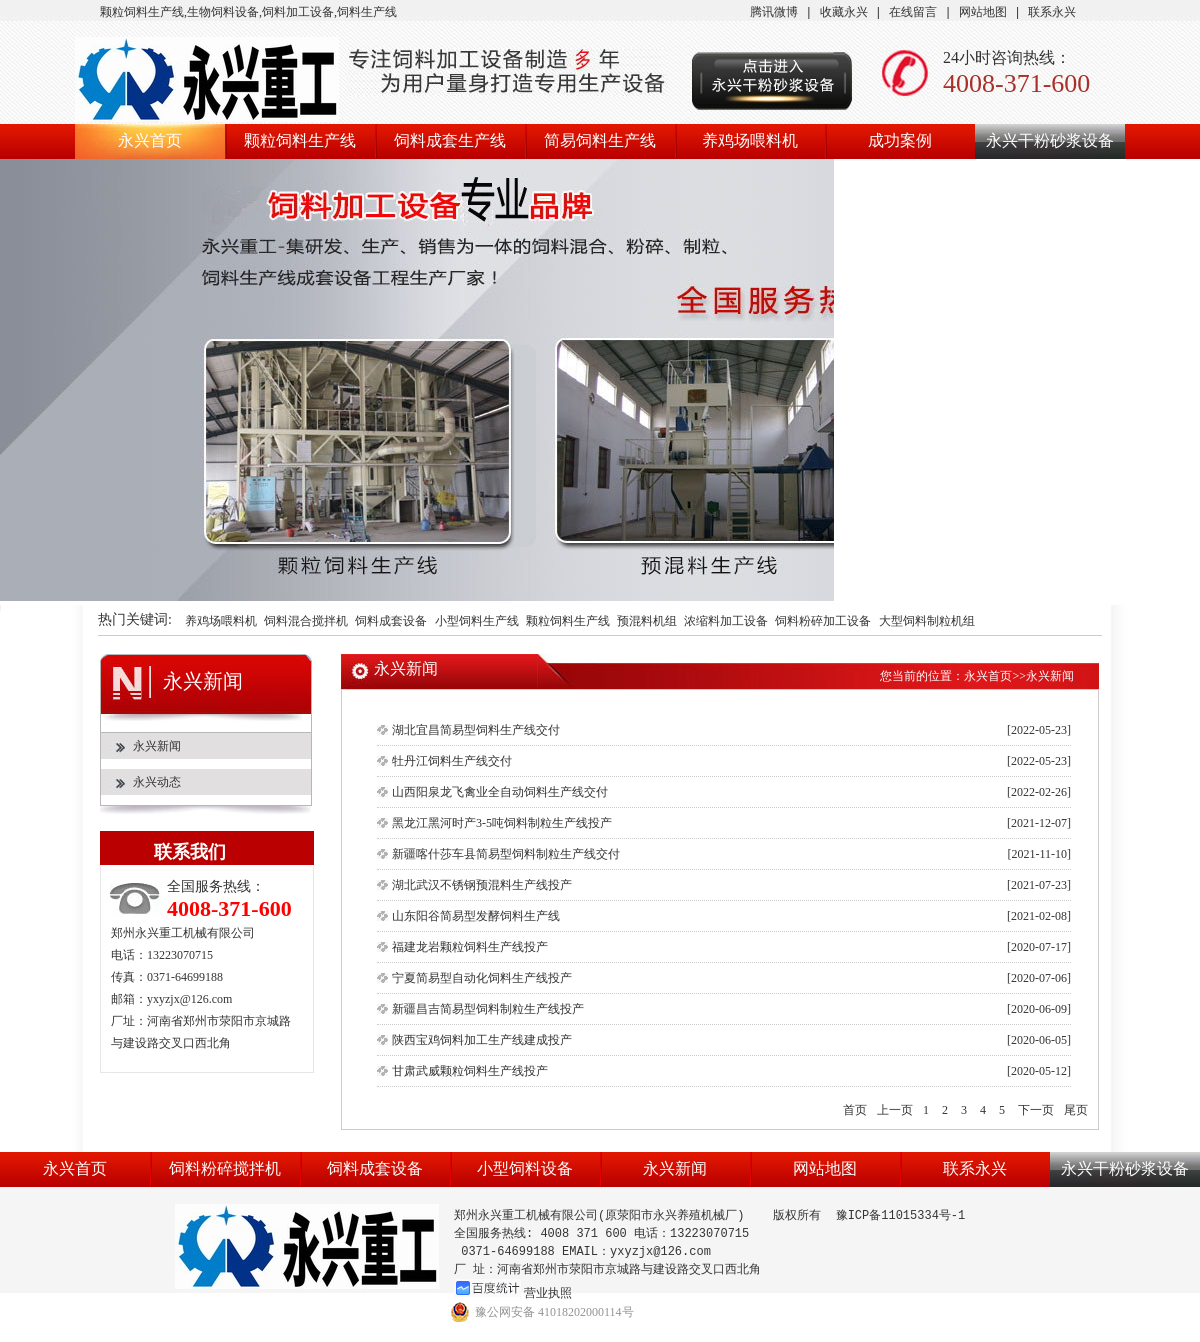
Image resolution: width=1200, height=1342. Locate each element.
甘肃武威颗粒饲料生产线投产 (470, 1071)
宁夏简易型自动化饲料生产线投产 (482, 978)
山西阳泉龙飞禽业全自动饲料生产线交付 (500, 792)
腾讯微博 (774, 12)
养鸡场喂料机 (750, 140)
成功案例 (900, 140)
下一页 (1036, 1110)
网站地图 (983, 12)
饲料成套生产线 (450, 140)
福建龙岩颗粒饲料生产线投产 (470, 947)
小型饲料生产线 (477, 621)
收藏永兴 (844, 12)
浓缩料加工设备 (726, 621)
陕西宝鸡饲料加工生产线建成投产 (482, 1040)
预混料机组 (647, 621)
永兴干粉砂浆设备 (1050, 140)
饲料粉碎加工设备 (823, 621)
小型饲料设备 (525, 1168)
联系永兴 (1052, 12)
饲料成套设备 (391, 621)
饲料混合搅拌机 (306, 621)
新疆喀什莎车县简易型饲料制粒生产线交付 (506, 854)
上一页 (895, 1110)
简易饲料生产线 (600, 140)
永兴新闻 (157, 746)
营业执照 (548, 1293)
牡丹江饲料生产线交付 (452, 761)
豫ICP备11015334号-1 (901, 1215)
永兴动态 (157, 782)
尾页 (1076, 1110)
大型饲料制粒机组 (927, 621)
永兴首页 (150, 140)
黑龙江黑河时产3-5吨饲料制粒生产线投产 (502, 823)
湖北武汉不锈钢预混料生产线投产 (482, 885)
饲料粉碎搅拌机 (225, 1168)
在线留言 (913, 12)
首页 (855, 1110)
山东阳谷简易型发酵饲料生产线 (476, 916)
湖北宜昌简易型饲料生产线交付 (476, 730)
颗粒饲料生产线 (300, 140)
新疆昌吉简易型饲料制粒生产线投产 (488, 1009)
